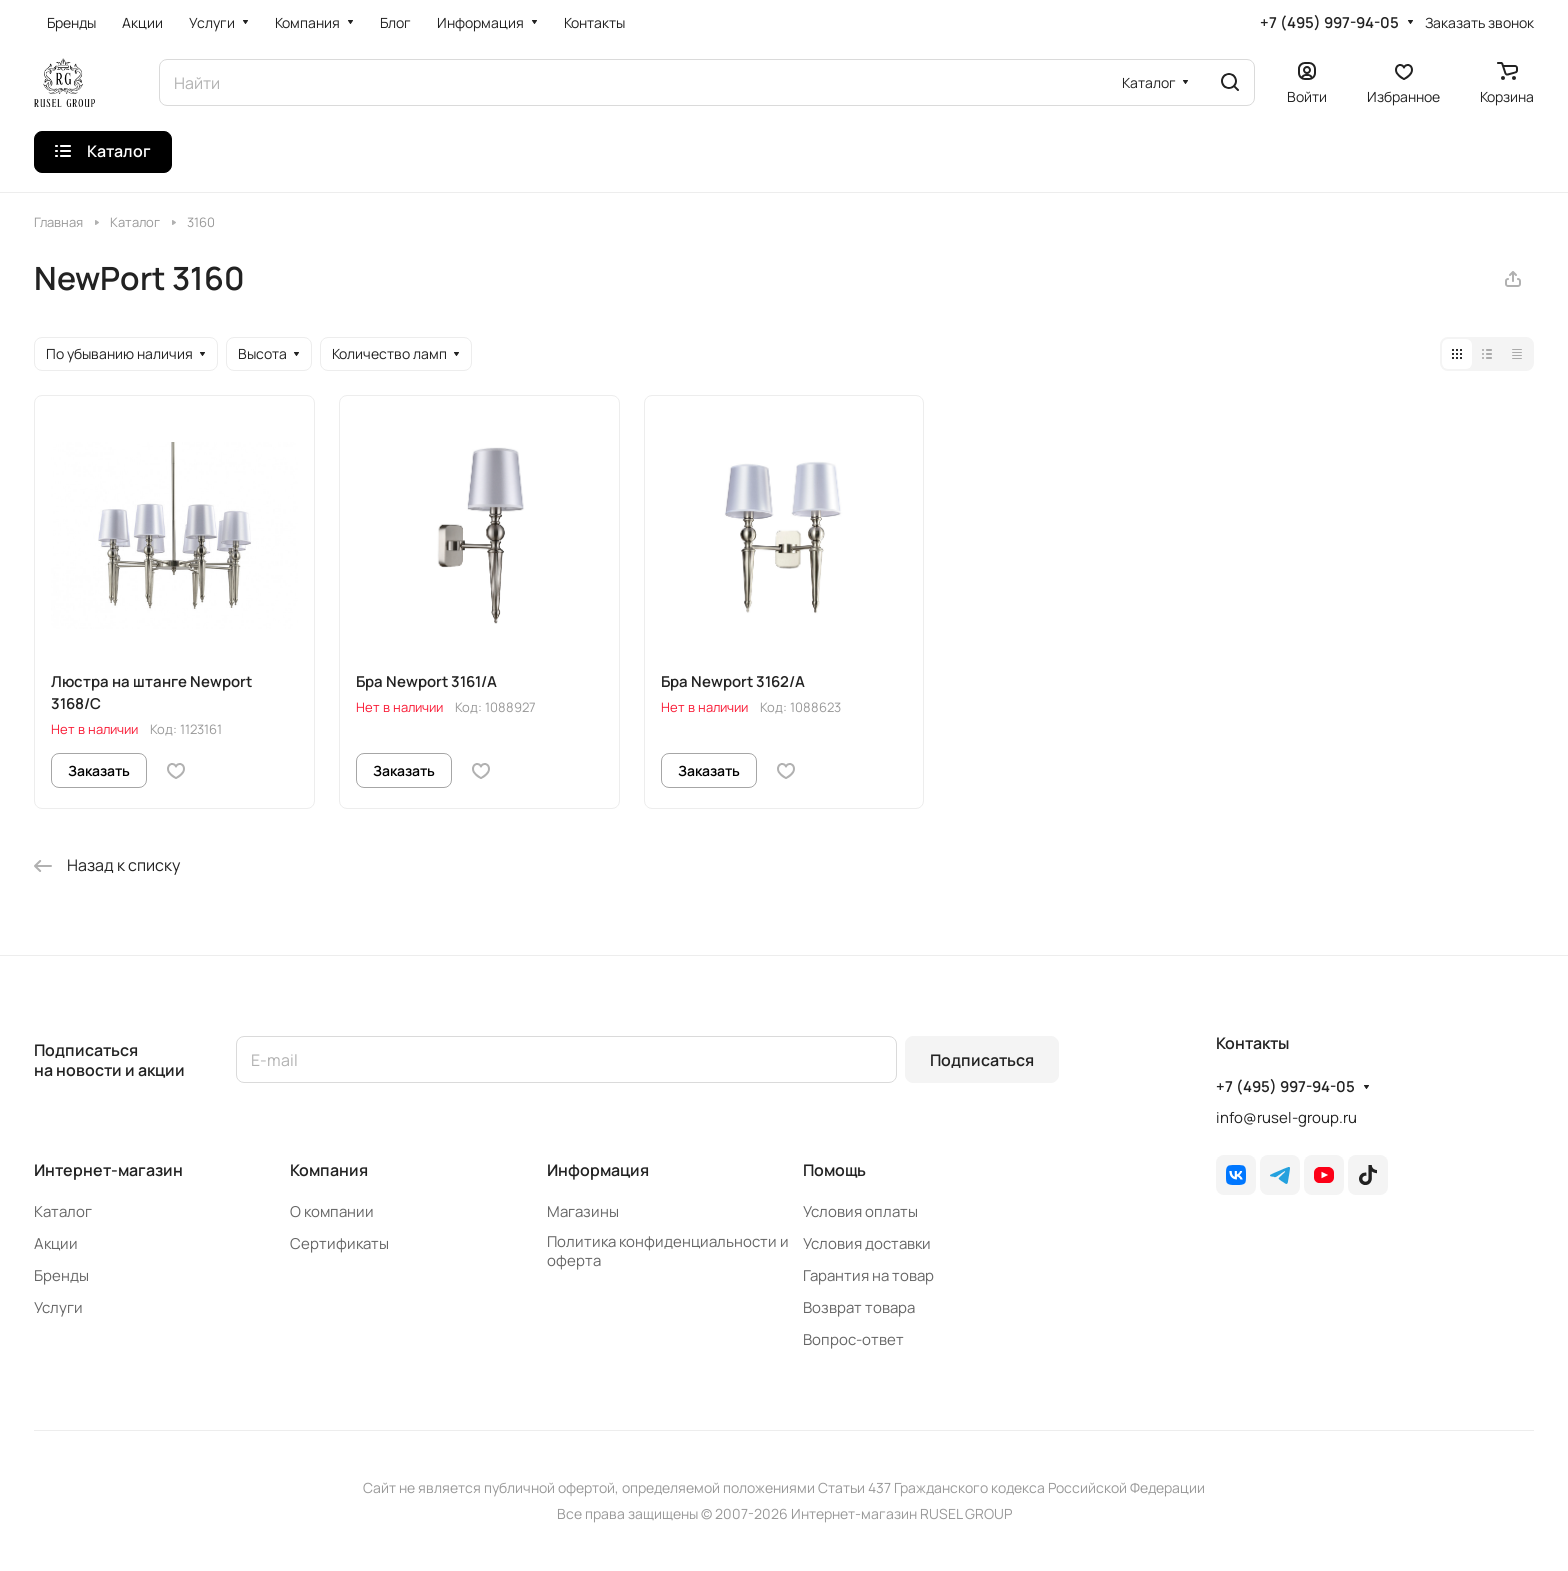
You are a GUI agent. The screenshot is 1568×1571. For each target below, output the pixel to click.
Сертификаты (339, 1243)
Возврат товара (859, 1307)
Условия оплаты (860, 1211)
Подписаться (982, 1060)
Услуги (58, 1307)
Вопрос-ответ (853, 1339)
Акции (56, 1243)
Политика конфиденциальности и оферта (668, 1251)
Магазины (583, 1211)
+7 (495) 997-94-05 (1329, 23)
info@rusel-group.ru (1286, 1117)
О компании (332, 1211)
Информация (598, 1170)
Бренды (61, 1275)
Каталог (63, 1211)
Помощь (834, 1170)
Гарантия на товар (868, 1275)
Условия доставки (867, 1243)
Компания (329, 1170)
